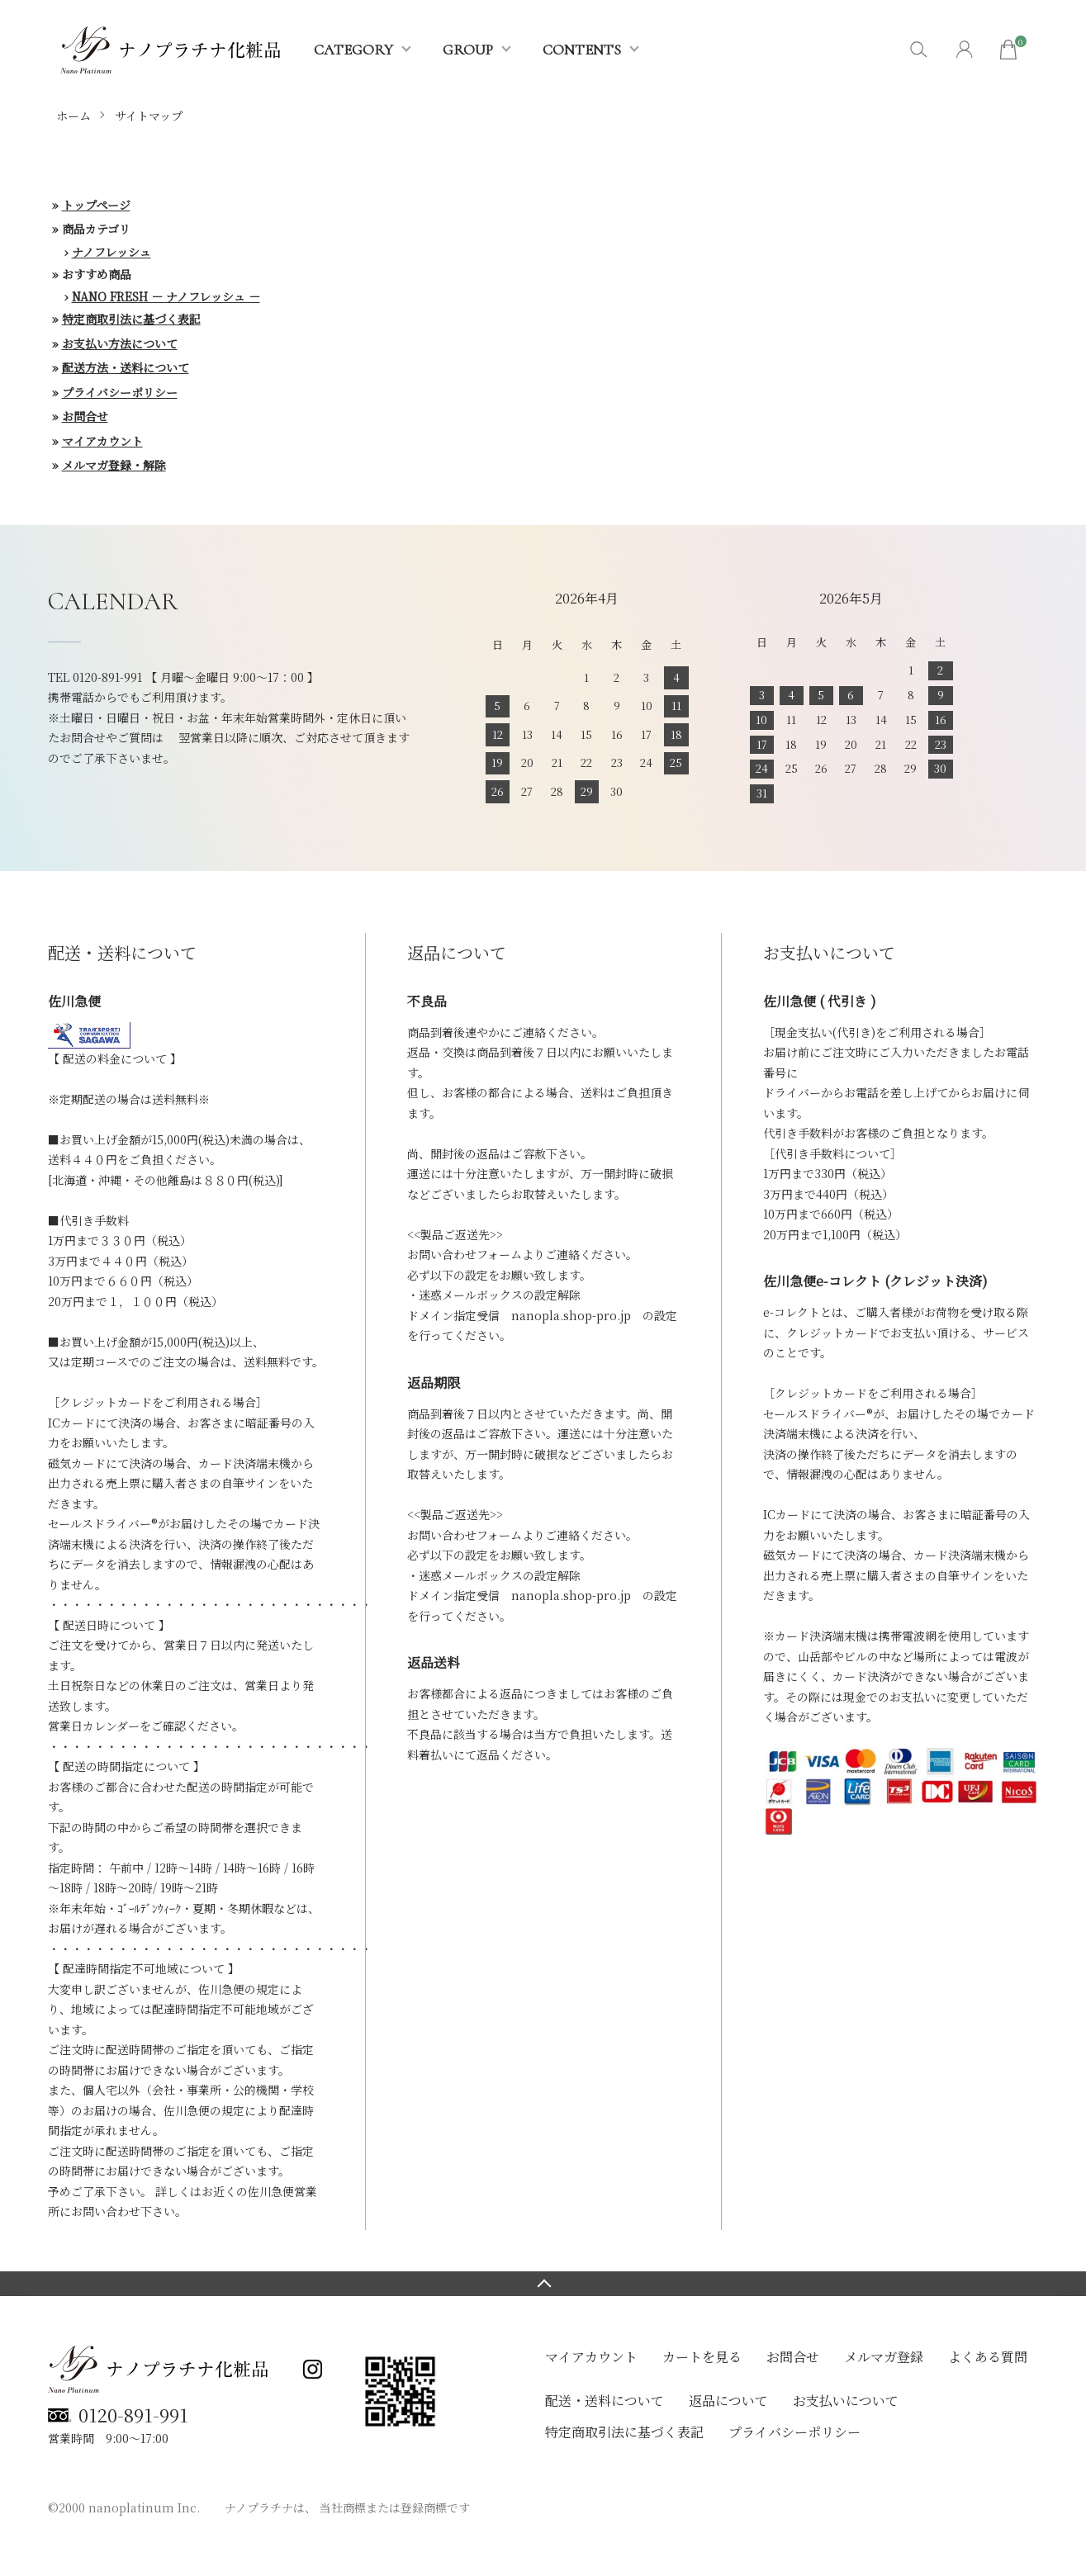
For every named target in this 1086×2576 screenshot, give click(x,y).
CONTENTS (582, 49)
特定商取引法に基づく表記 (131, 318)
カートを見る (702, 2356)
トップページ (96, 205)
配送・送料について (604, 2400)
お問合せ (85, 416)
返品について (728, 2400)
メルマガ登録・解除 (114, 465)
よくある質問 (987, 2356)
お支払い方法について (120, 343)
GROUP (468, 49)
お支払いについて (846, 2400)
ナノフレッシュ (111, 252)
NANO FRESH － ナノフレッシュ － (166, 296)
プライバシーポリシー (120, 392)
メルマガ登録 (883, 2356)
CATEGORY (353, 49)
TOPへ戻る (543, 2283)
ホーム (73, 115)
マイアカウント (102, 441)
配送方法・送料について (125, 367)
